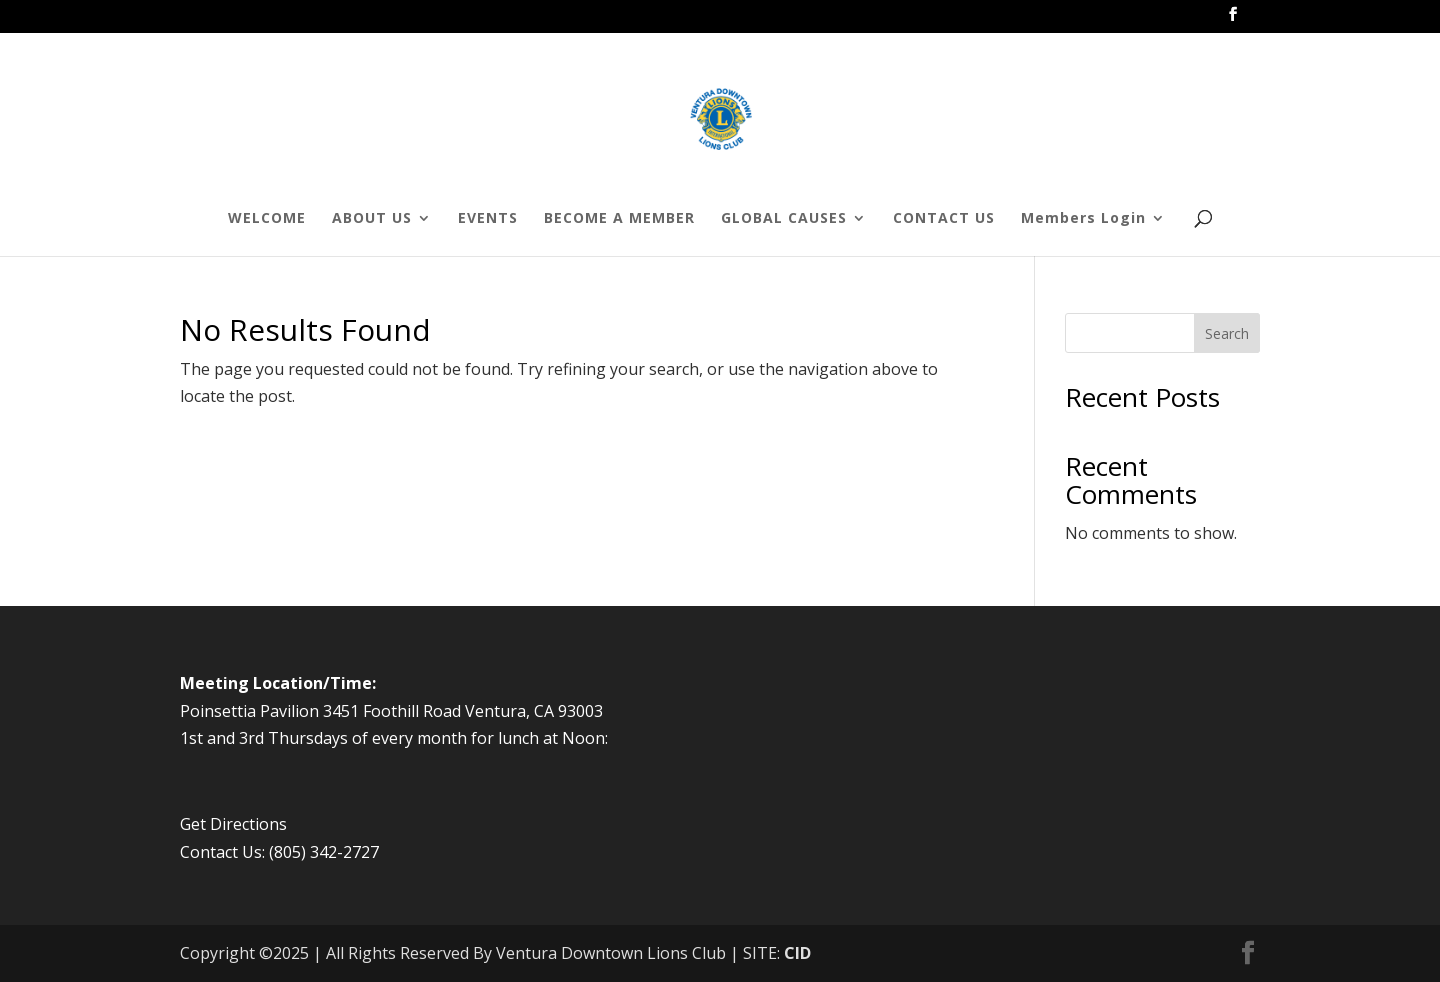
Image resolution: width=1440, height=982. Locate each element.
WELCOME (267, 219)
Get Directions (233, 824)
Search (1227, 333)
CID (797, 953)
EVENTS (488, 219)
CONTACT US (944, 219)
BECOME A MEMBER (619, 219)
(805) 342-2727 (324, 852)
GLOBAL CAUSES (784, 219)
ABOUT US (372, 219)
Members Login (1083, 219)
